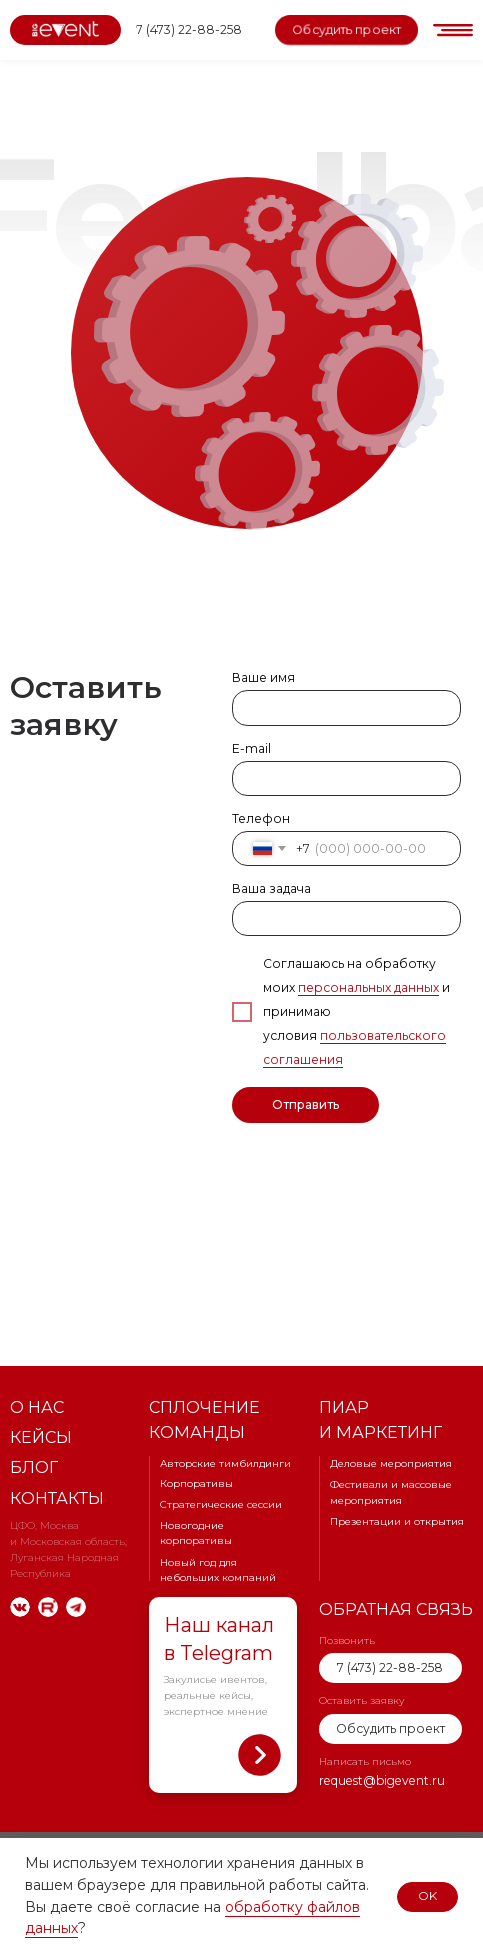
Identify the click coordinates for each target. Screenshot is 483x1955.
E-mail (251, 748)
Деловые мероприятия (391, 1463)
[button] (346, 30)
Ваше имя (263, 677)
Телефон (261, 818)
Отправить (305, 1104)
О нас (37, 1407)
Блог (34, 1467)
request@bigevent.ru (382, 1780)
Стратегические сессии (221, 1504)
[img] (20, 1607)
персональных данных (368, 987)
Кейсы (41, 1437)
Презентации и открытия (397, 1521)
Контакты (57, 1498)
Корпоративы (196, 1483)
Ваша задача (271, 888)
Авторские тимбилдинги (225, 1463)
